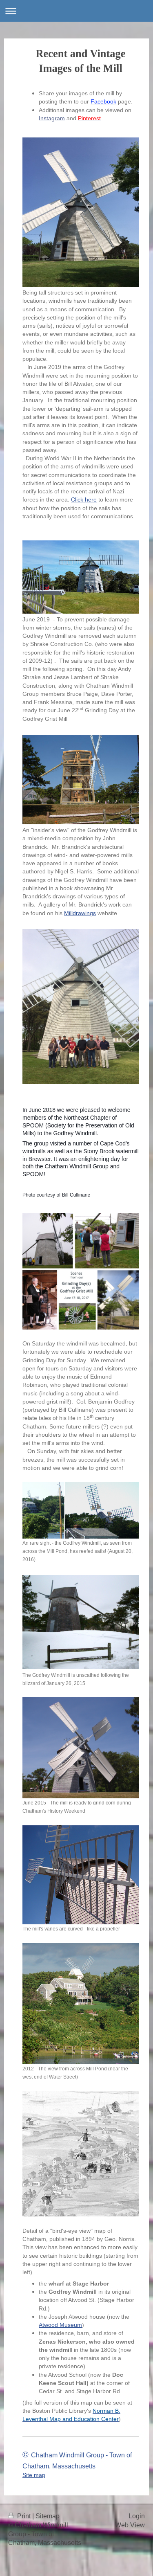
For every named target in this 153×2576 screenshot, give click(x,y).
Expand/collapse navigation (76, 11)
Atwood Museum (60, 2325)
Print (20, 2516)
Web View (130, 2525)
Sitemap (47, 2516)
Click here (84, 499)
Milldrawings (80, 913)
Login (137, 2516)
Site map (33, 2475)
